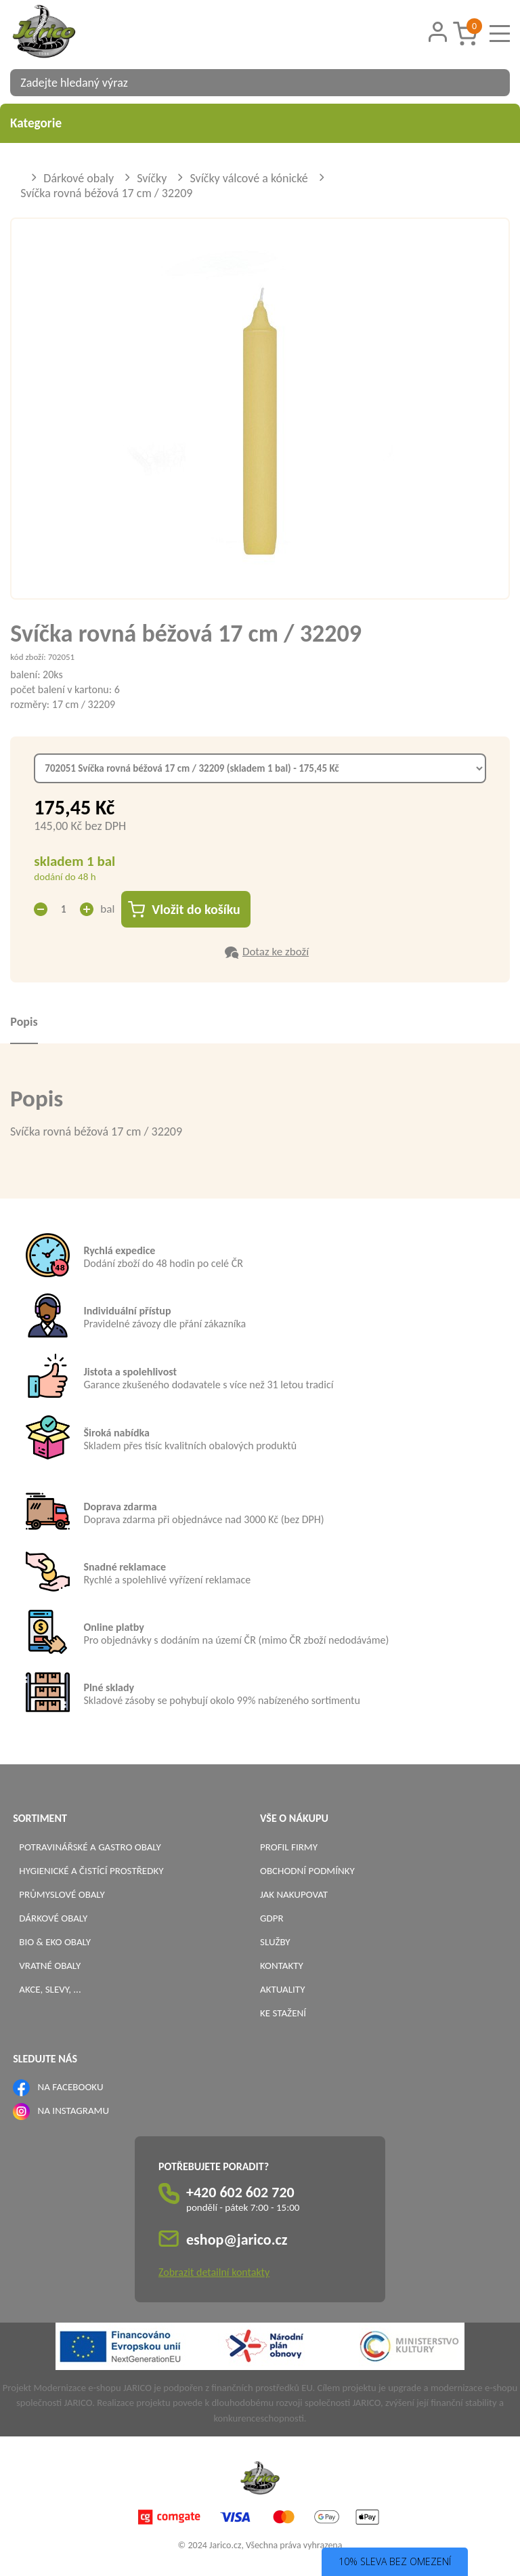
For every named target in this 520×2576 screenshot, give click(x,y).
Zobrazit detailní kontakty (213, 2272)
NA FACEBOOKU (71, 2087)
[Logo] (61, 33)
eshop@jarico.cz (237, 2239)
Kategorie (260, 123)
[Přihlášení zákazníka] (437, 32)
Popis (23, 1021)
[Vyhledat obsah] (493, 82)
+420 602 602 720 (240, 2192)
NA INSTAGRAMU (73, 2110)
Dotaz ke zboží (275, 951)
